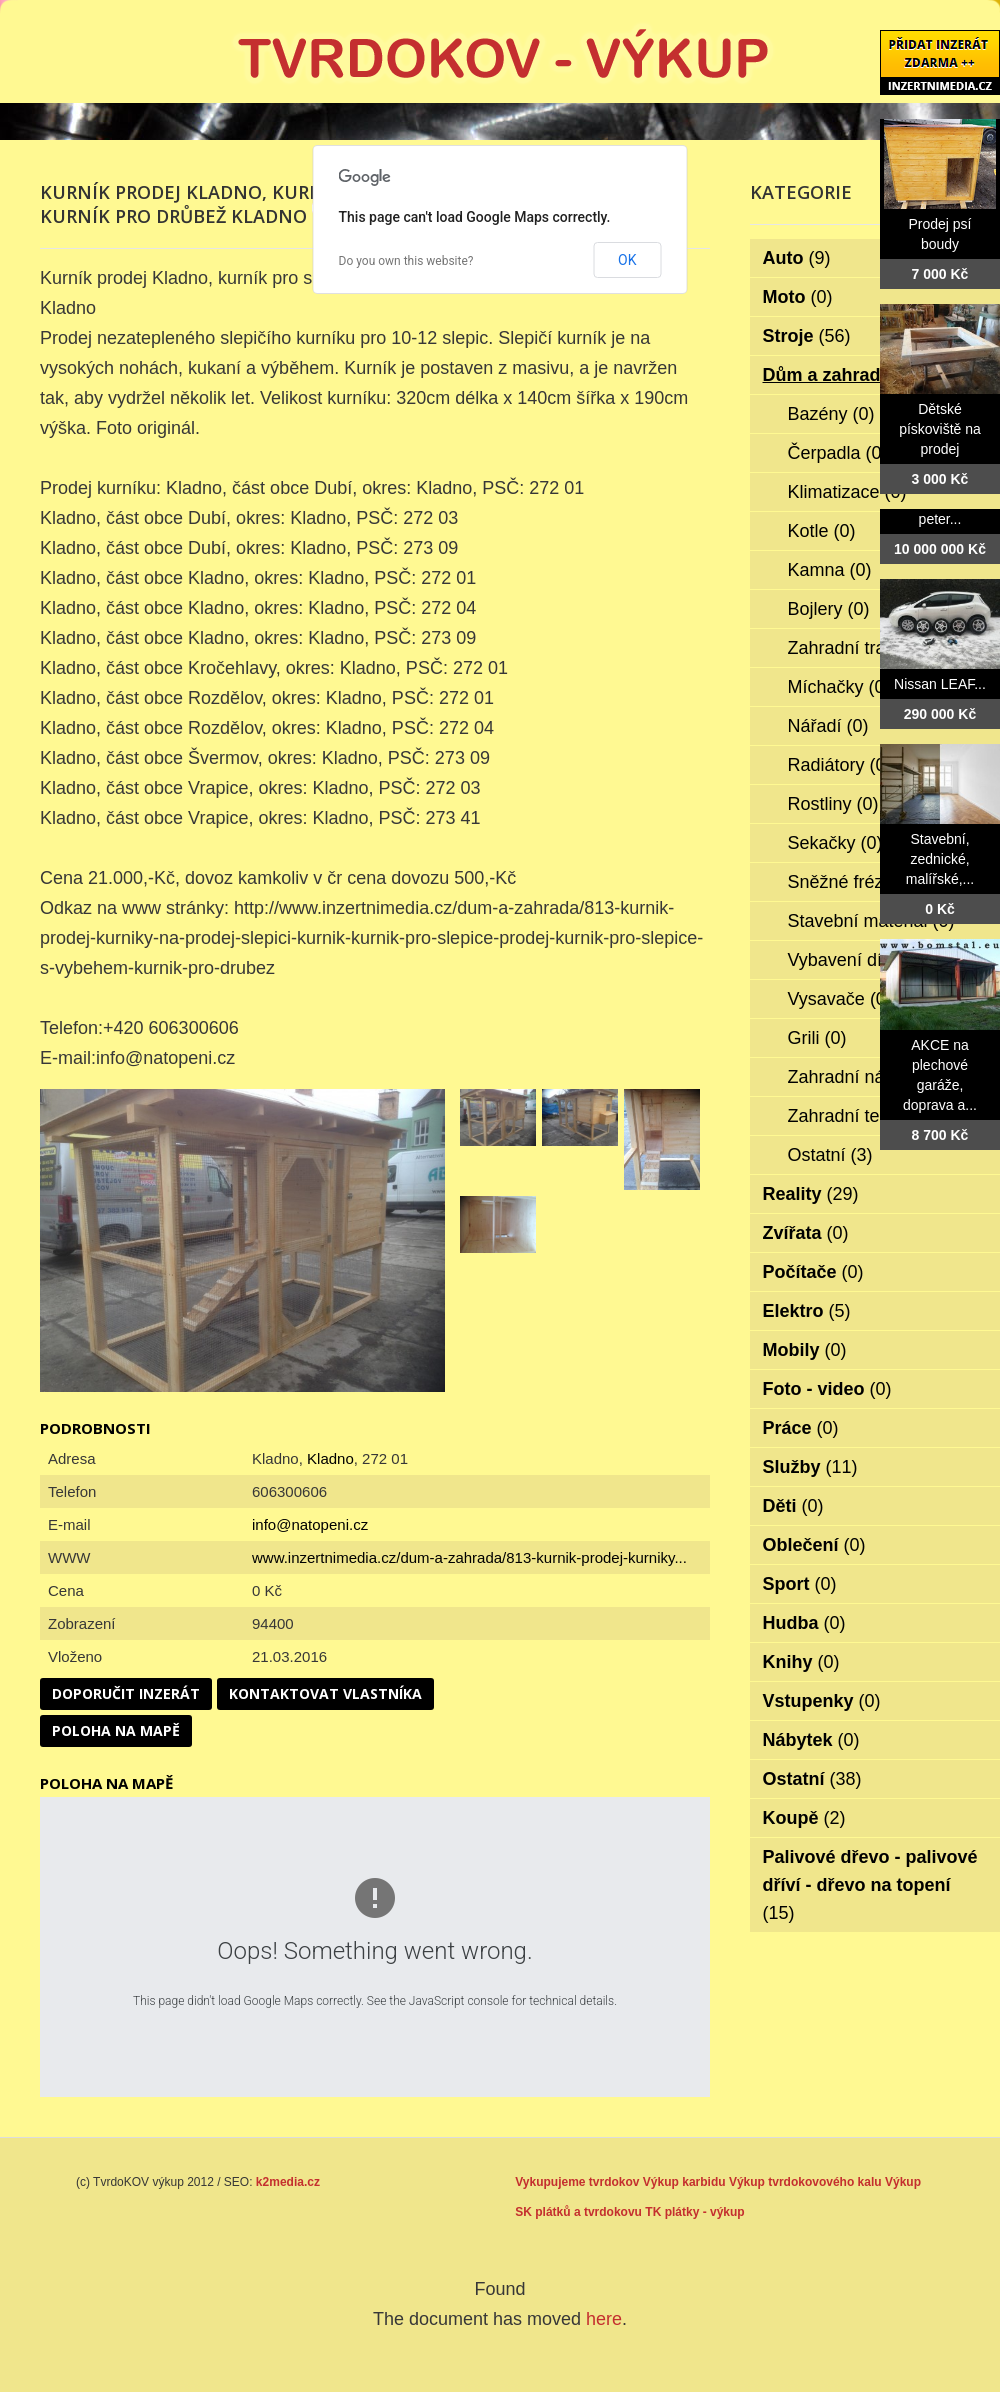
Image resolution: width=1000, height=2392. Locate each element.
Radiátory (840, 765)
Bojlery (829, 609)
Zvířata (806, 1233)
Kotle (822, 531)
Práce (801, 1428)
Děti (793, 1506)
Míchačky (839, 687)
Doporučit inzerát (126, 1693)
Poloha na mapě (116, 1730)
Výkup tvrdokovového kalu (805, 2182)
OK (627, 260)
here (604, 2319)
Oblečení (814, 1545)
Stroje (807, 336)
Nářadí (828, 726)
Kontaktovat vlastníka (325, 1693)
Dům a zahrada (840, 375)
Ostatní (830, 1155)
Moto (798, 297)
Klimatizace (847, 492)
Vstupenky (822, 1701)
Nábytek (811, 1740)
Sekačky (835, 843)
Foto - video (827, 1389)
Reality (811, 1194)
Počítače (813, 1272)
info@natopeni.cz (310, 1524)
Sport (800, 1584)
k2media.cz (288, 2182)
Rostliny (833, 804)
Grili (817, 1038)
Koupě (804, 1818)
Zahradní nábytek (871, 1077)
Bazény (831, 414)
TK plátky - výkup (694, 2212)
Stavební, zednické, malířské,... (940, 859)
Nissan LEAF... (940, 684)
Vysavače (840, 999)
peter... (940, 519)
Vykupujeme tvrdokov (577, 2182)
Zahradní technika (873, 1116)
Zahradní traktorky (874, 648)
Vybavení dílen (860, 960)
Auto (797, 258)
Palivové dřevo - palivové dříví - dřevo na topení (870, 1885)
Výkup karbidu (684, 2182)
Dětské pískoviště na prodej (940, 429)
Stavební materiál (871, 921)
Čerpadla (838, 453)
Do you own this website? (406, 261)
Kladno (330, 1458)
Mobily (805, 1350)
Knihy (801, 1662)
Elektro (807, 1311)
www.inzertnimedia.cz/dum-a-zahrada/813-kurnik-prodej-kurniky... (469, 1557)
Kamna (830, 570)
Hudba (804, 1623)
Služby (810, 1467)
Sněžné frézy (854, 882)
